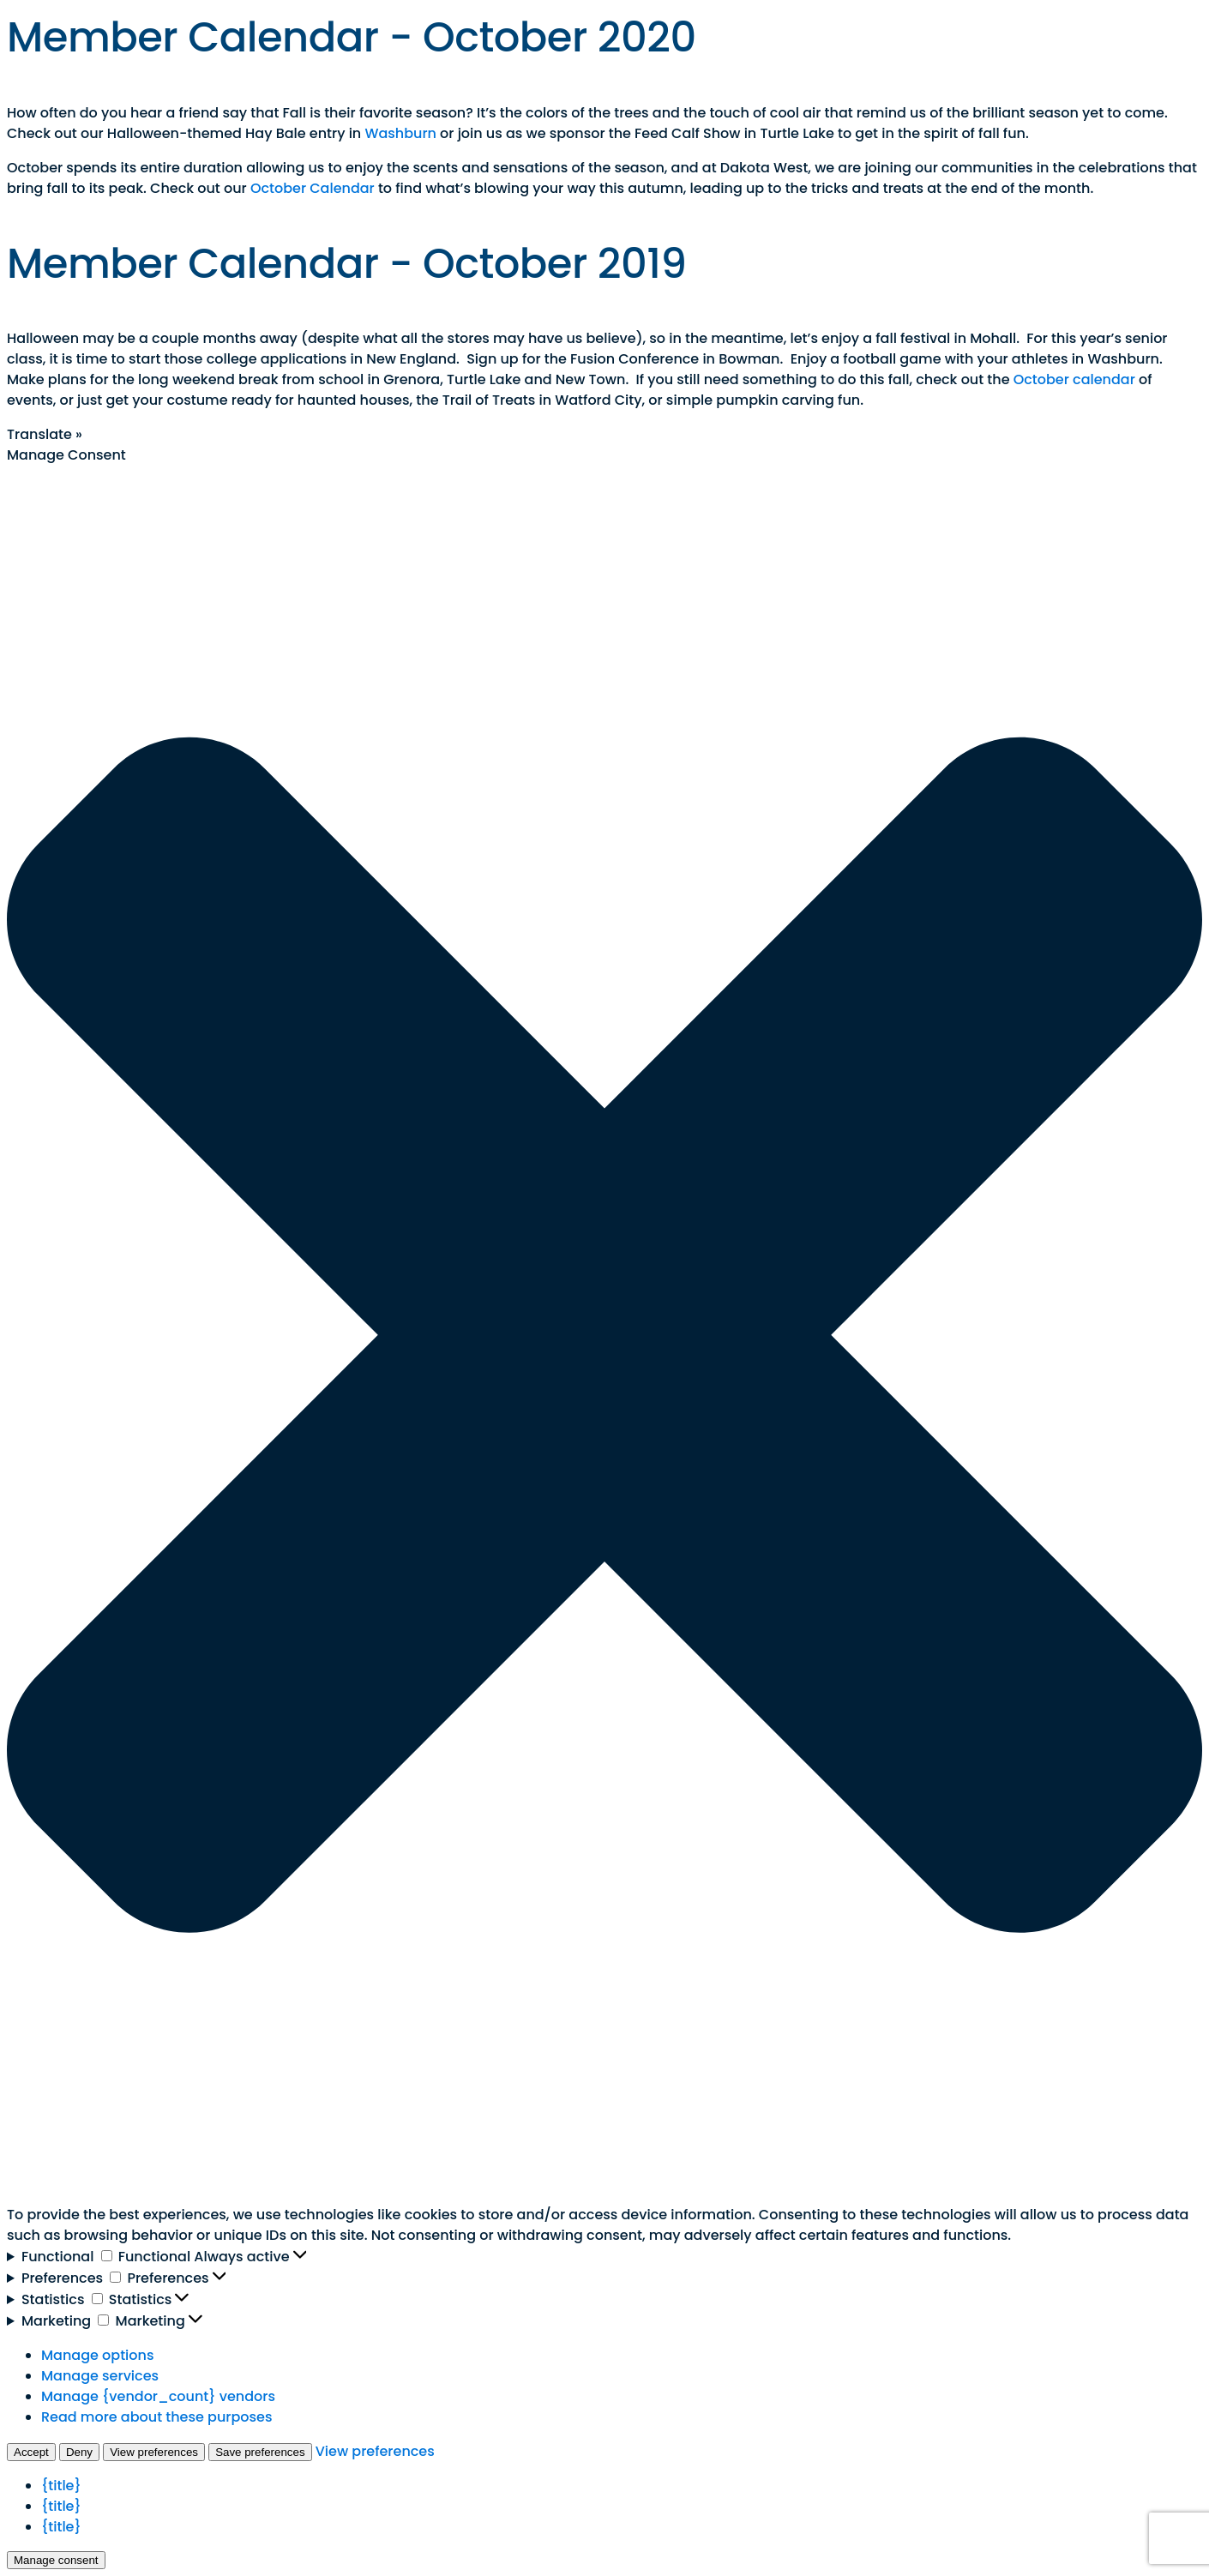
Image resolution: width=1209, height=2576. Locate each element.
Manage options (97, 2355)
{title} (61, 2485)
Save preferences (259, 2452)
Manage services (100, 2376)
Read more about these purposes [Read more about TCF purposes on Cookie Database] (156, 2417)
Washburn (400, 133)
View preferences (154, 2452)
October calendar (1074, 379)
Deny (79, 2452)
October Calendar (312, 188)
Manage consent (56, 2560)
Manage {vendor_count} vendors (158, 2396)
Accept (31, 2452)
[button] (604, 1335)
